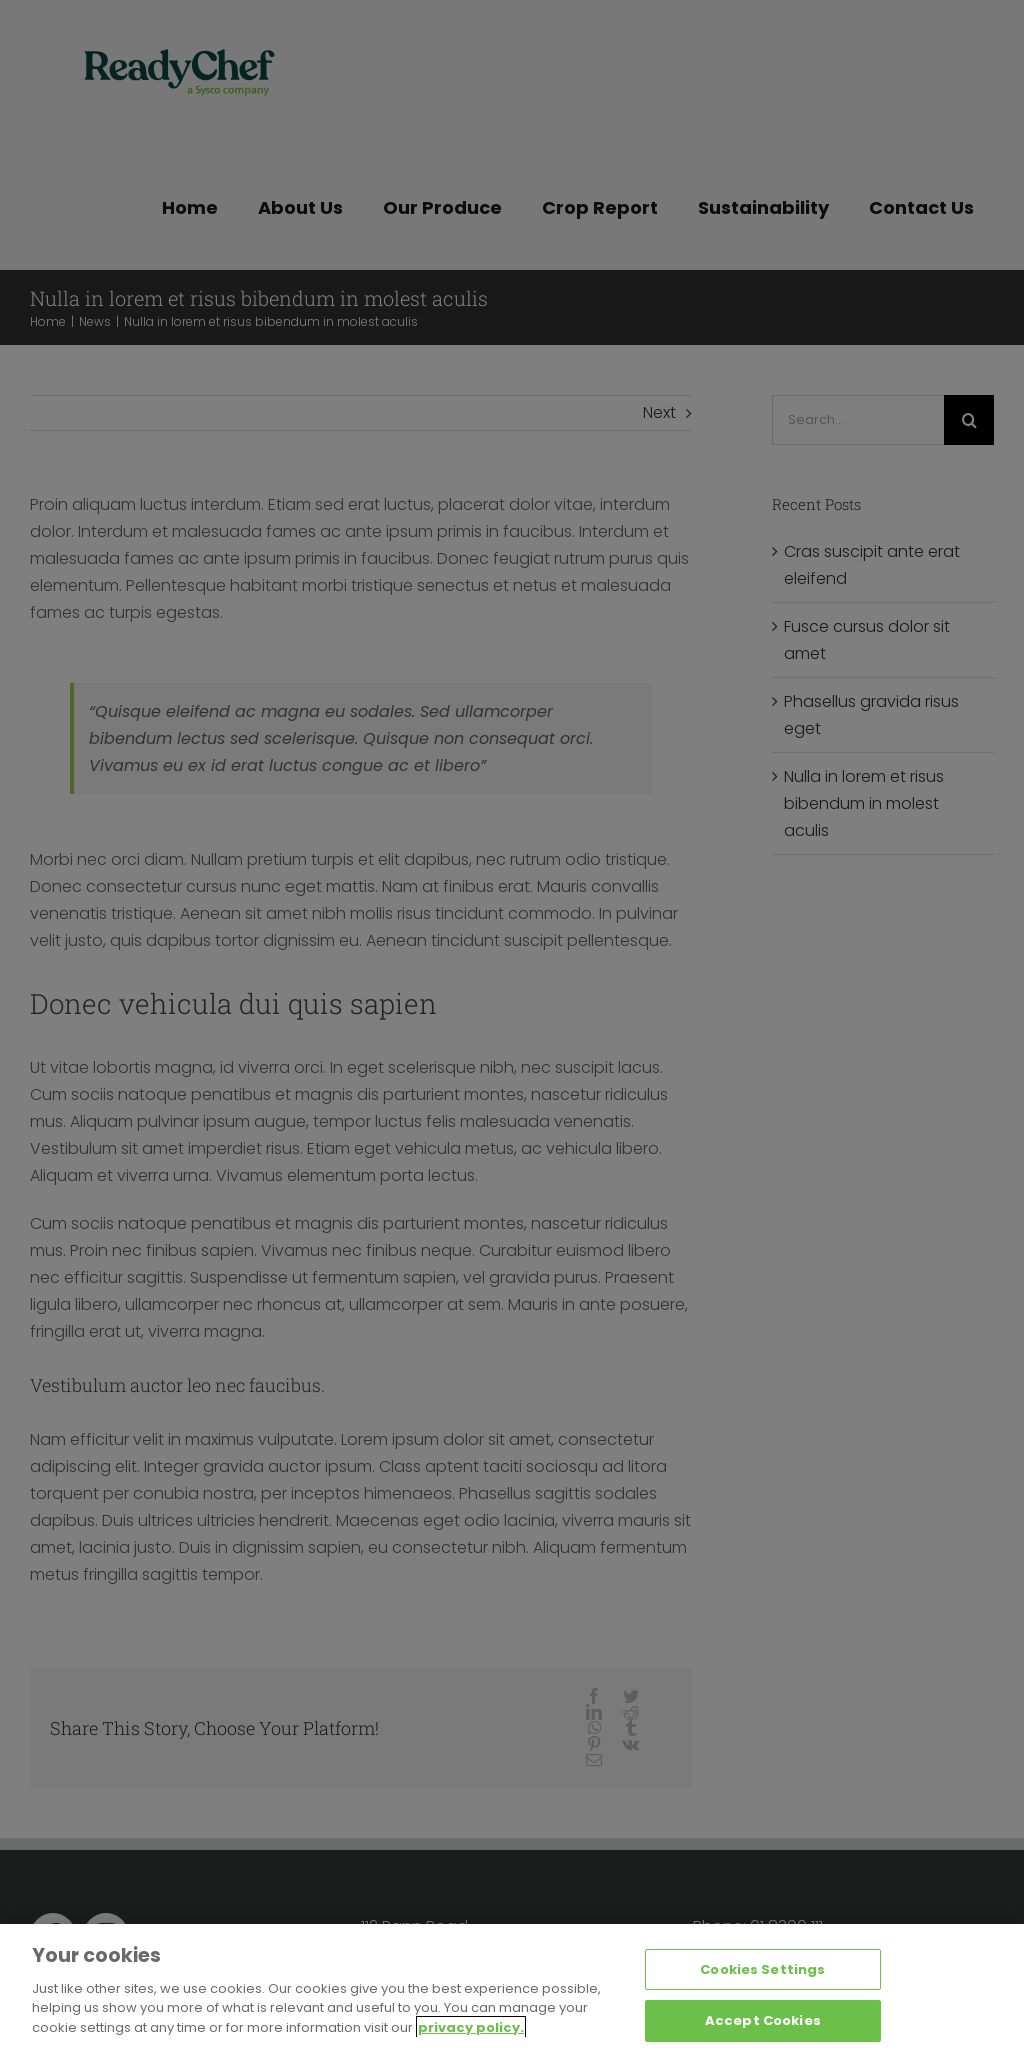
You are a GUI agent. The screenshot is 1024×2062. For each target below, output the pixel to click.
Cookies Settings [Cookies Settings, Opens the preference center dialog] (762, 1970)
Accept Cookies (763, 2021)
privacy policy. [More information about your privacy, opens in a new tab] (471, 2028)
